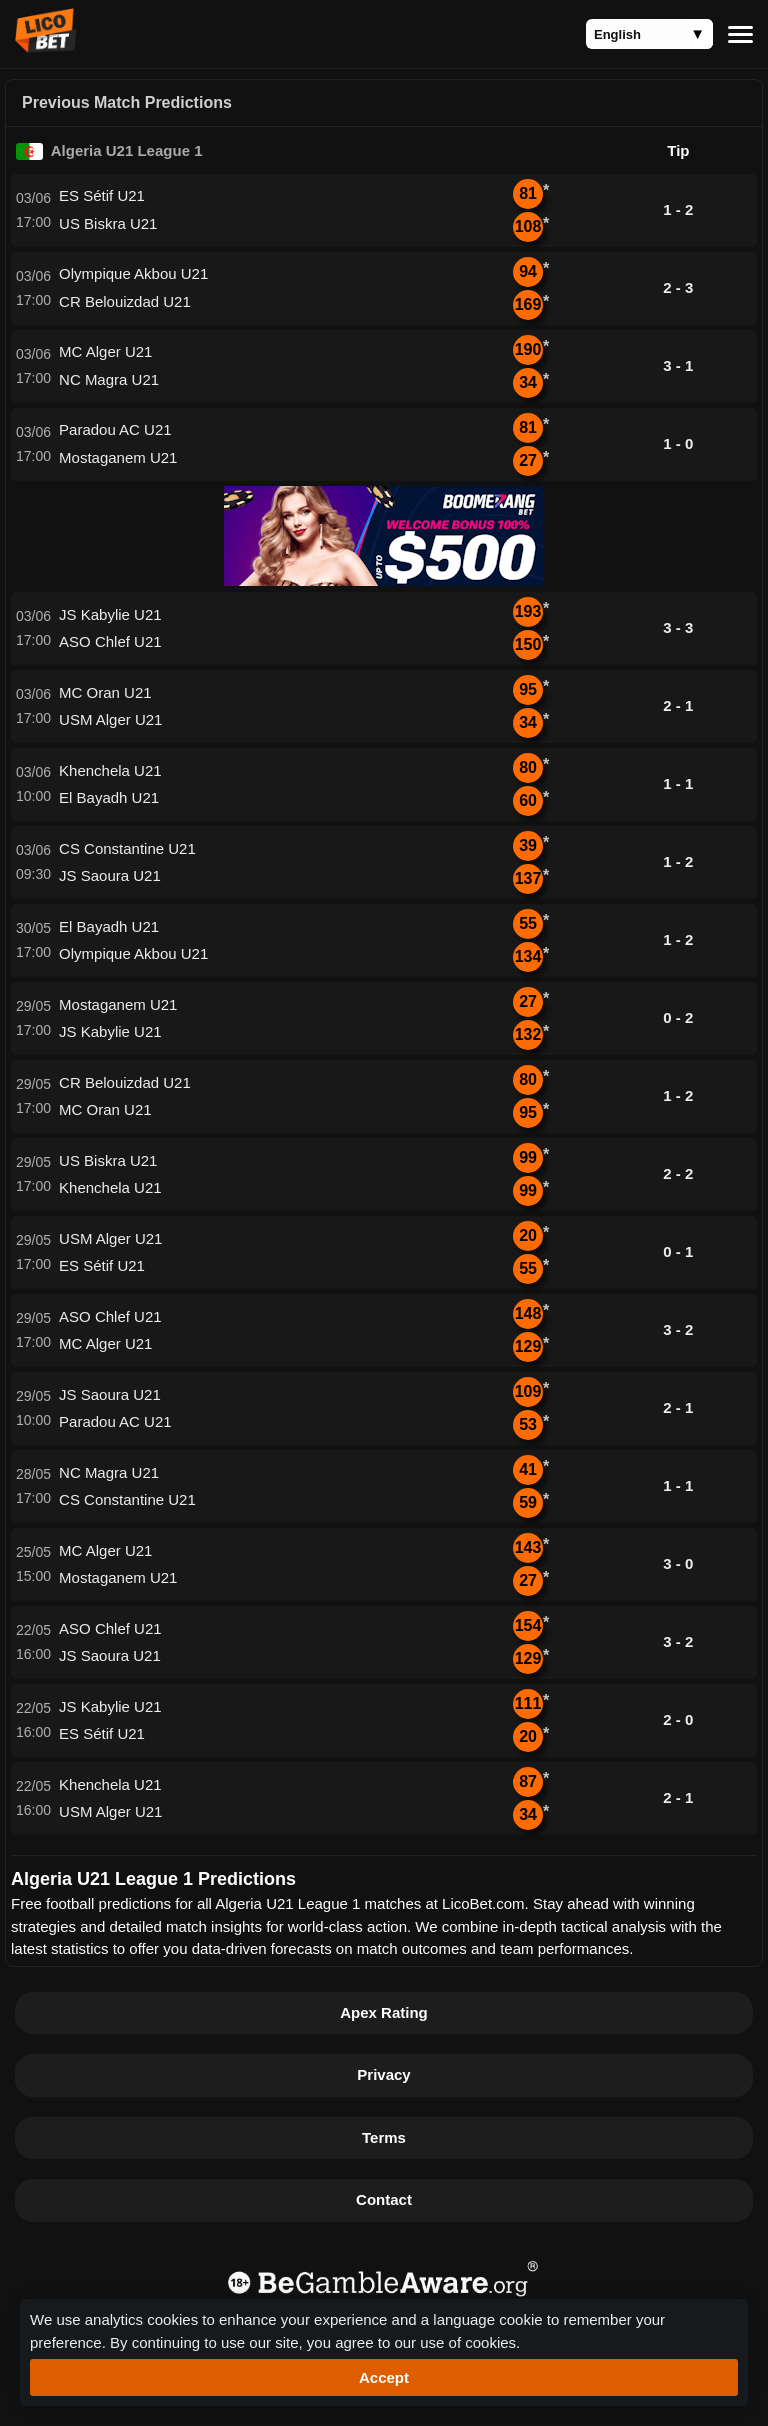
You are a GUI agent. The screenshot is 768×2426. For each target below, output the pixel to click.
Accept (384, 2377)
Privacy (383, 2074)
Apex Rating (384, 2012)
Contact (384, 2199)
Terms (384, 2137)
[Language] (649, 34)
